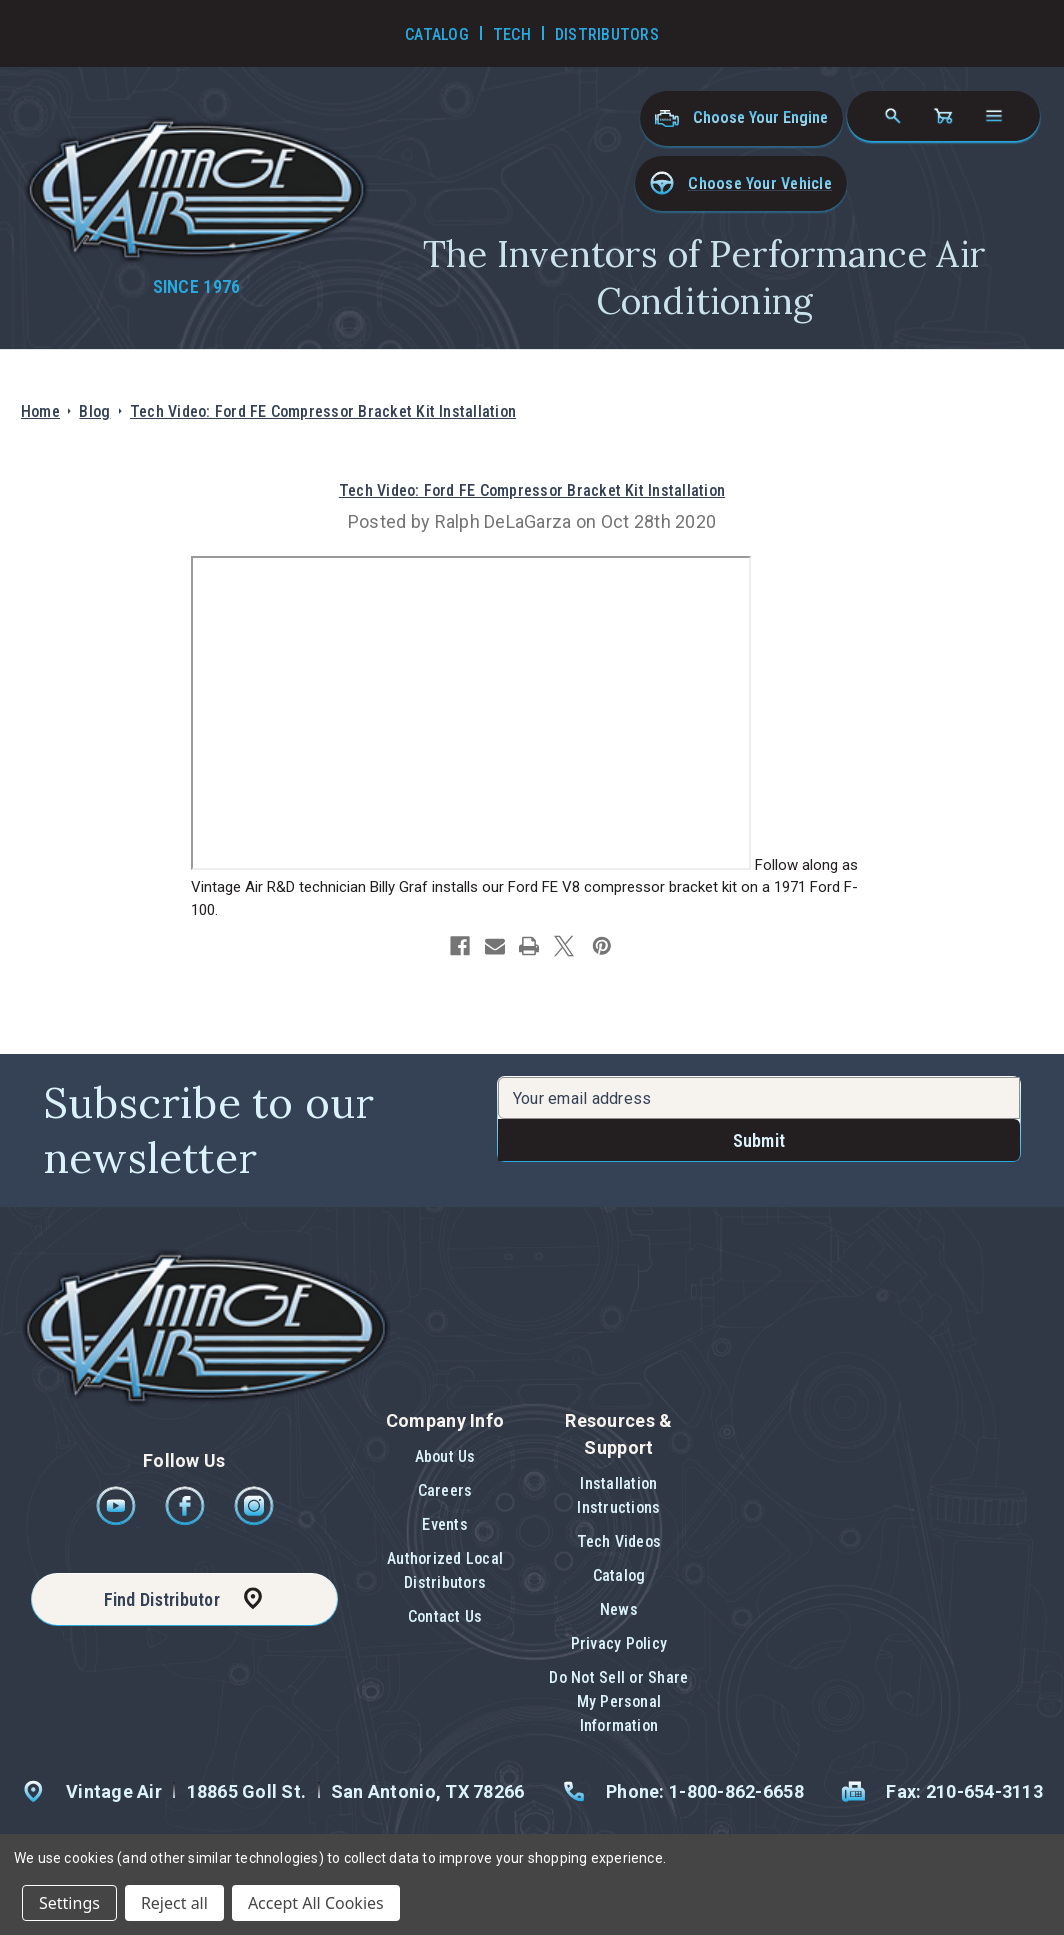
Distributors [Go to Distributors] (607, 34)
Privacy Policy (619, 1643)
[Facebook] (186, 1520)
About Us (445, 1456)
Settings (69, 1903)
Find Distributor (162, 1599)
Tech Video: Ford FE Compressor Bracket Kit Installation (532, 490)
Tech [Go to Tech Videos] (512, 34)
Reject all (174, 1903)
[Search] (893, 116)
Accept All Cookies (316, 1903)
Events (444, 1524)
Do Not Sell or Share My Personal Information (618, 1701)
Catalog (619, 1575)
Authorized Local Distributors (445, 1570)
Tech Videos (619, 1541)
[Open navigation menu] (994, 116)
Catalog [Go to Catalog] (437, 34)
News (619, 1609)
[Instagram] (254, 1520)
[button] (741, 183)
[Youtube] (117, 1520)
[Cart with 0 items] (943, 116)
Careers (445, 1490)
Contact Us (445, 1616)
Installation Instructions (618, 1495)
